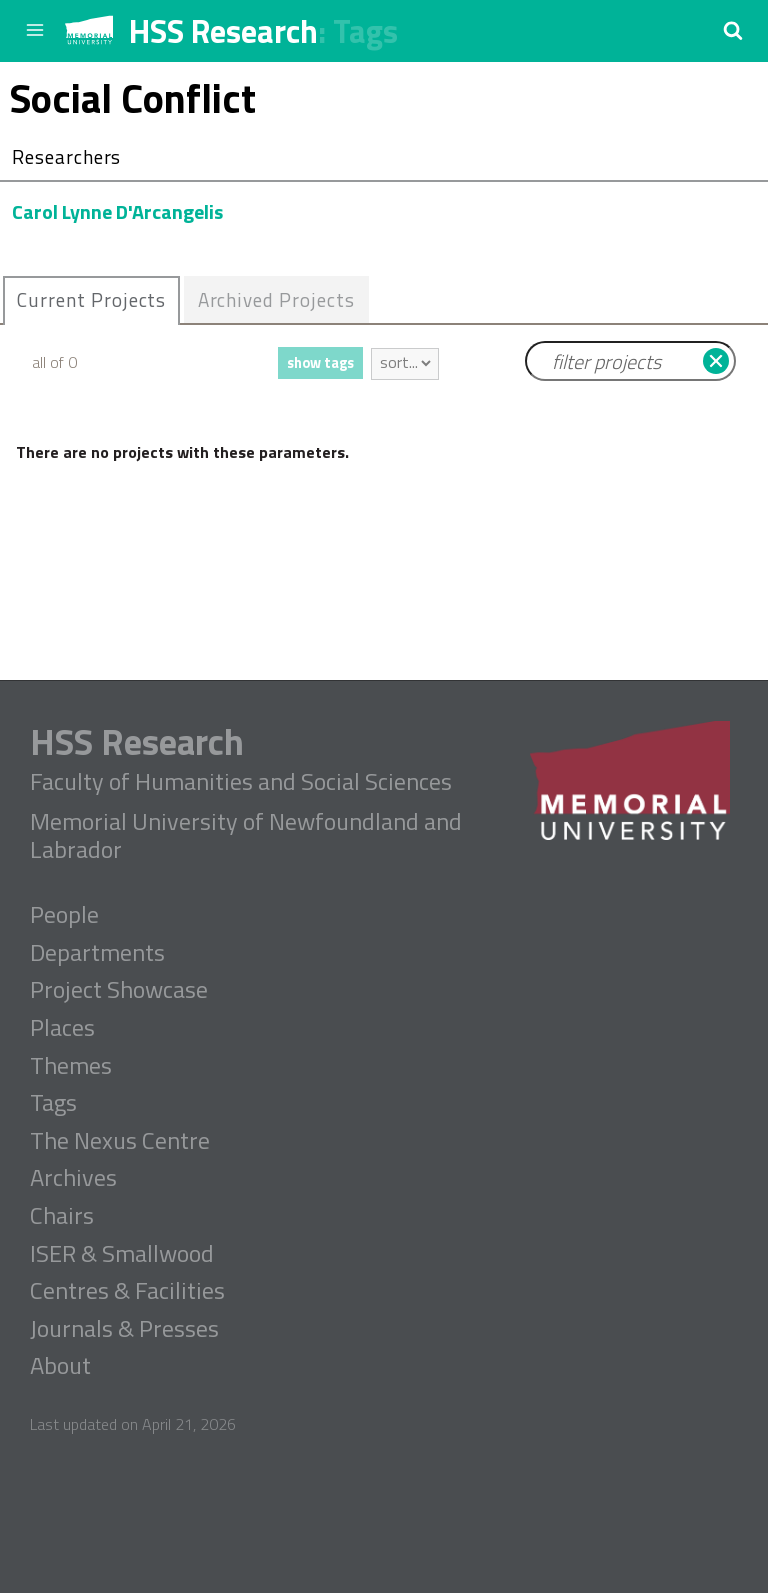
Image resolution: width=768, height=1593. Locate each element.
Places (62, 1028)
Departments (97, 953)
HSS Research (223, 31)
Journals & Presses (124, 1329)
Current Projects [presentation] (91, 299)
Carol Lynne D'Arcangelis (117, 211)
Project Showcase (119, 990)
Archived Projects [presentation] (276, 299)
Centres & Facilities (127, 1291)
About (60, 1366)
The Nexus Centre (120, 1141)
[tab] (91, 301)
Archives (73, 1178)
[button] (733, 30)
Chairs (62, 1216)
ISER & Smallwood (122, 1254)
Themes (71, 1066)
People (64, 915)
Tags (365, 31)
